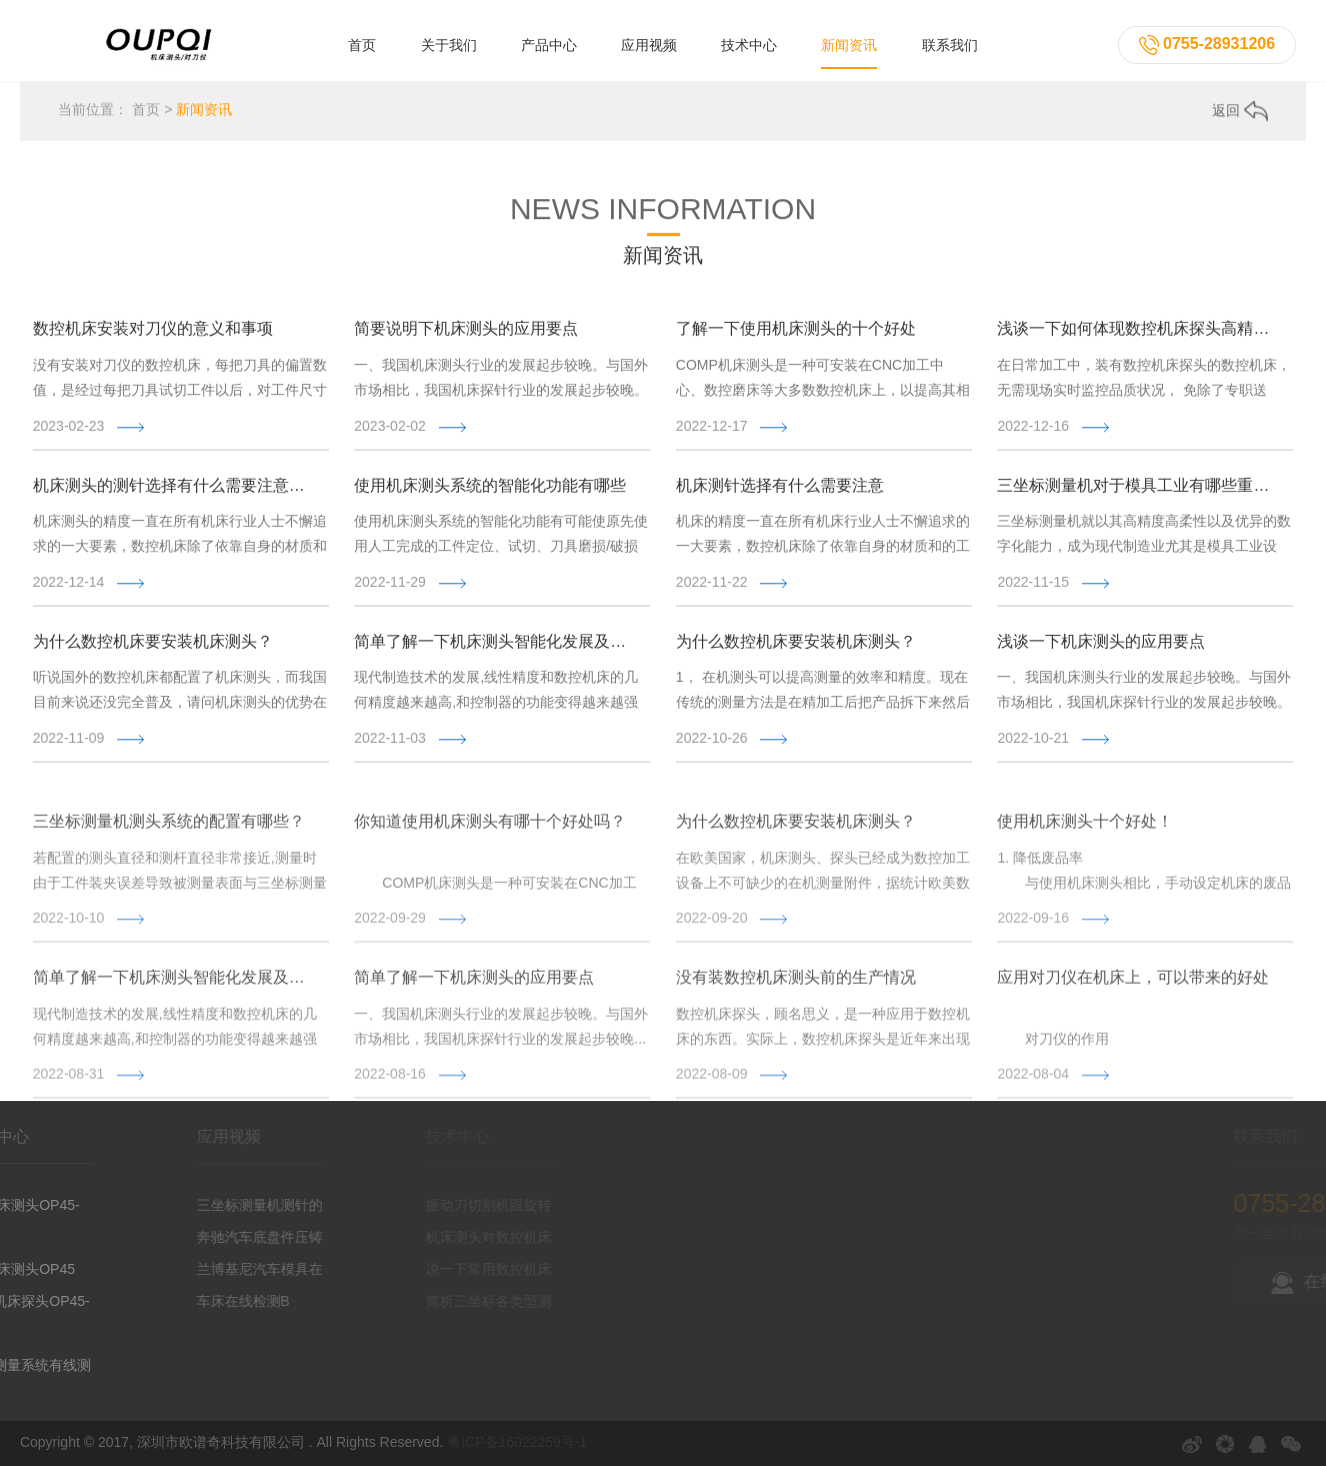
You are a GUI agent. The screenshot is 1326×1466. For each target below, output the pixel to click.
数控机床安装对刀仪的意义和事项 (153, 334)
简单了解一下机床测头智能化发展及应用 (494, 646)
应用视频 (649, 45)
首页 (362, 45)
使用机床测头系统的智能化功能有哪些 (490, 490)
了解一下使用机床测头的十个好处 (796, 334)
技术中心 (749, 45)
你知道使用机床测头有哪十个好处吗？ (490, 866)
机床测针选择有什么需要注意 (780, 490)
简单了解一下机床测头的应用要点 (474, 1022)
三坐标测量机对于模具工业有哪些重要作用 (1137, 490)
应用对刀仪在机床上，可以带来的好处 (1133, 1022)
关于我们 (449, 45)
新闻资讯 (849, 45)
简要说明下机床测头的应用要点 (466, 334)
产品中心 (549, 45)
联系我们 (950, 45)
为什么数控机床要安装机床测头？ (153, 646)
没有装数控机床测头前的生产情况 (796, 1022)
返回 (1240, 112)
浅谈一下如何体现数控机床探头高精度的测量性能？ (1137, 334)
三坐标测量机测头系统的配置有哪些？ (169, 866)
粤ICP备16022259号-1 (517, 1442)
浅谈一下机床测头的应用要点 (1101, 646)
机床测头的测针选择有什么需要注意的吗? (173, 490)
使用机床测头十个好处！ (1085, 866)
